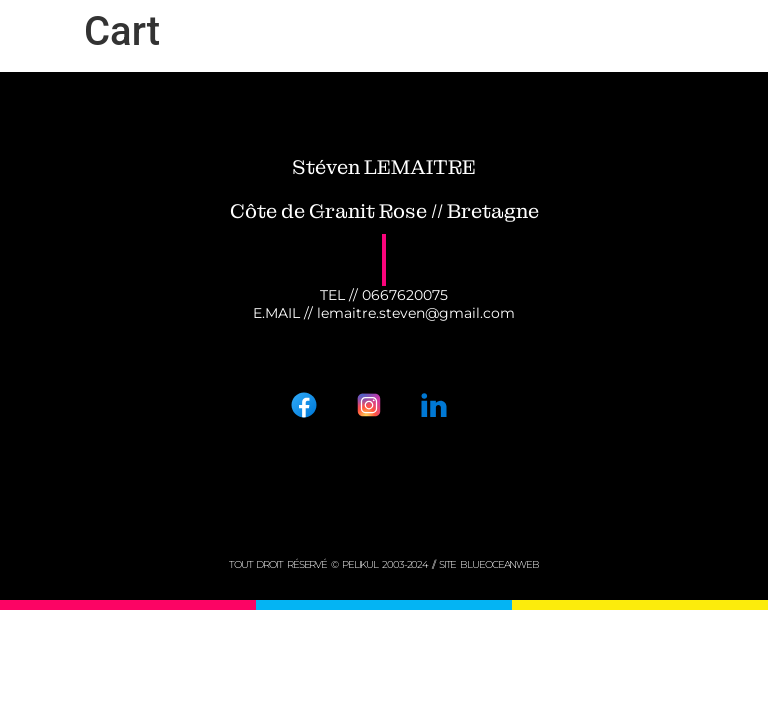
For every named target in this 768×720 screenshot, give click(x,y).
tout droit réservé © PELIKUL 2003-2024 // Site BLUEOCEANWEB (384, 564)
